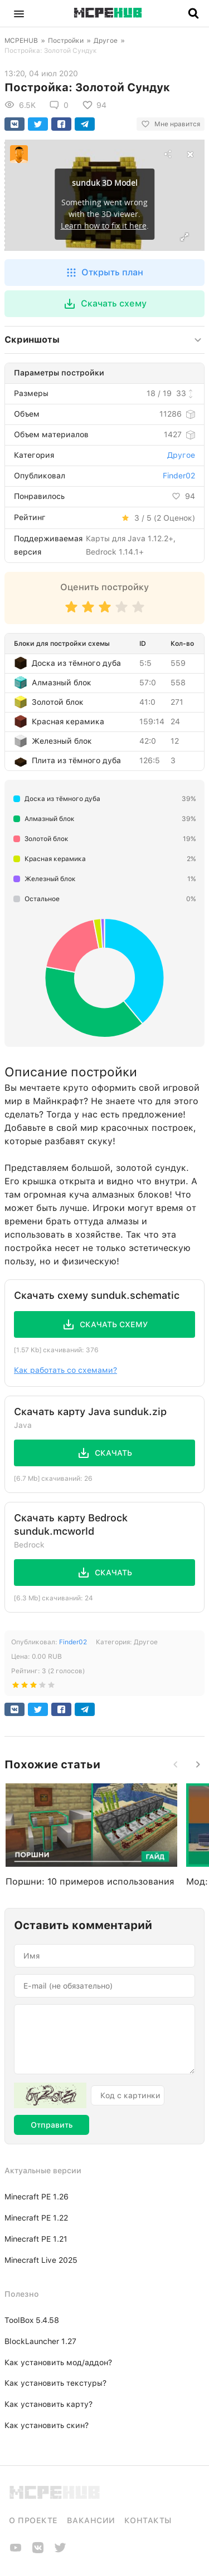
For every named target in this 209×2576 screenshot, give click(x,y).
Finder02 (179, 475)
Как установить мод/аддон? (58, 2362)
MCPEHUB (21, 41)
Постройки (66, 41)
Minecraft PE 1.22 (36, 2217)
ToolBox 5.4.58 (31, 2320)
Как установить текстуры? (55, 2383)
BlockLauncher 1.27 (40, 2341)
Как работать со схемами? (65, 1370)
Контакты (148, 2520)
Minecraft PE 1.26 (36, 2196)
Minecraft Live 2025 (40, 2260)
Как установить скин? (46, 2425)
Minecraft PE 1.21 (35, 2238)
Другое (106, 41)
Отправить (51, 2124)
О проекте (33, 2520)
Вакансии (91, 2520)
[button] (19, 13)
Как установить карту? (48, 2404)
